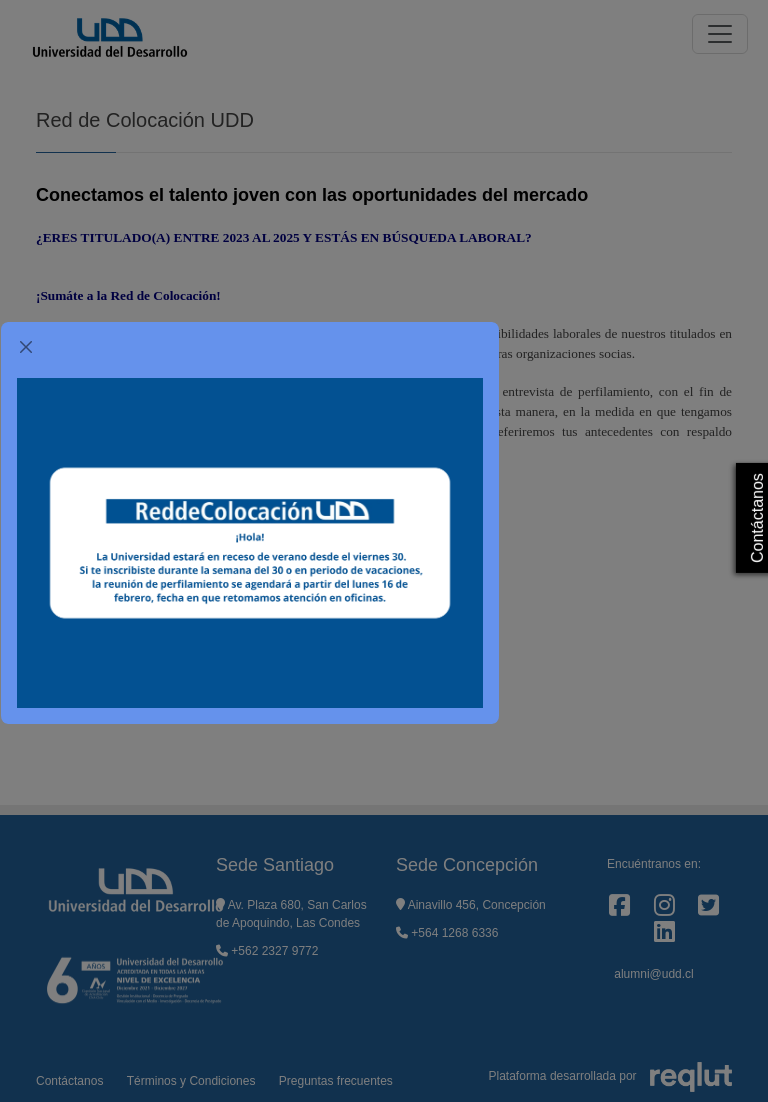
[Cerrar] (26, 347)
